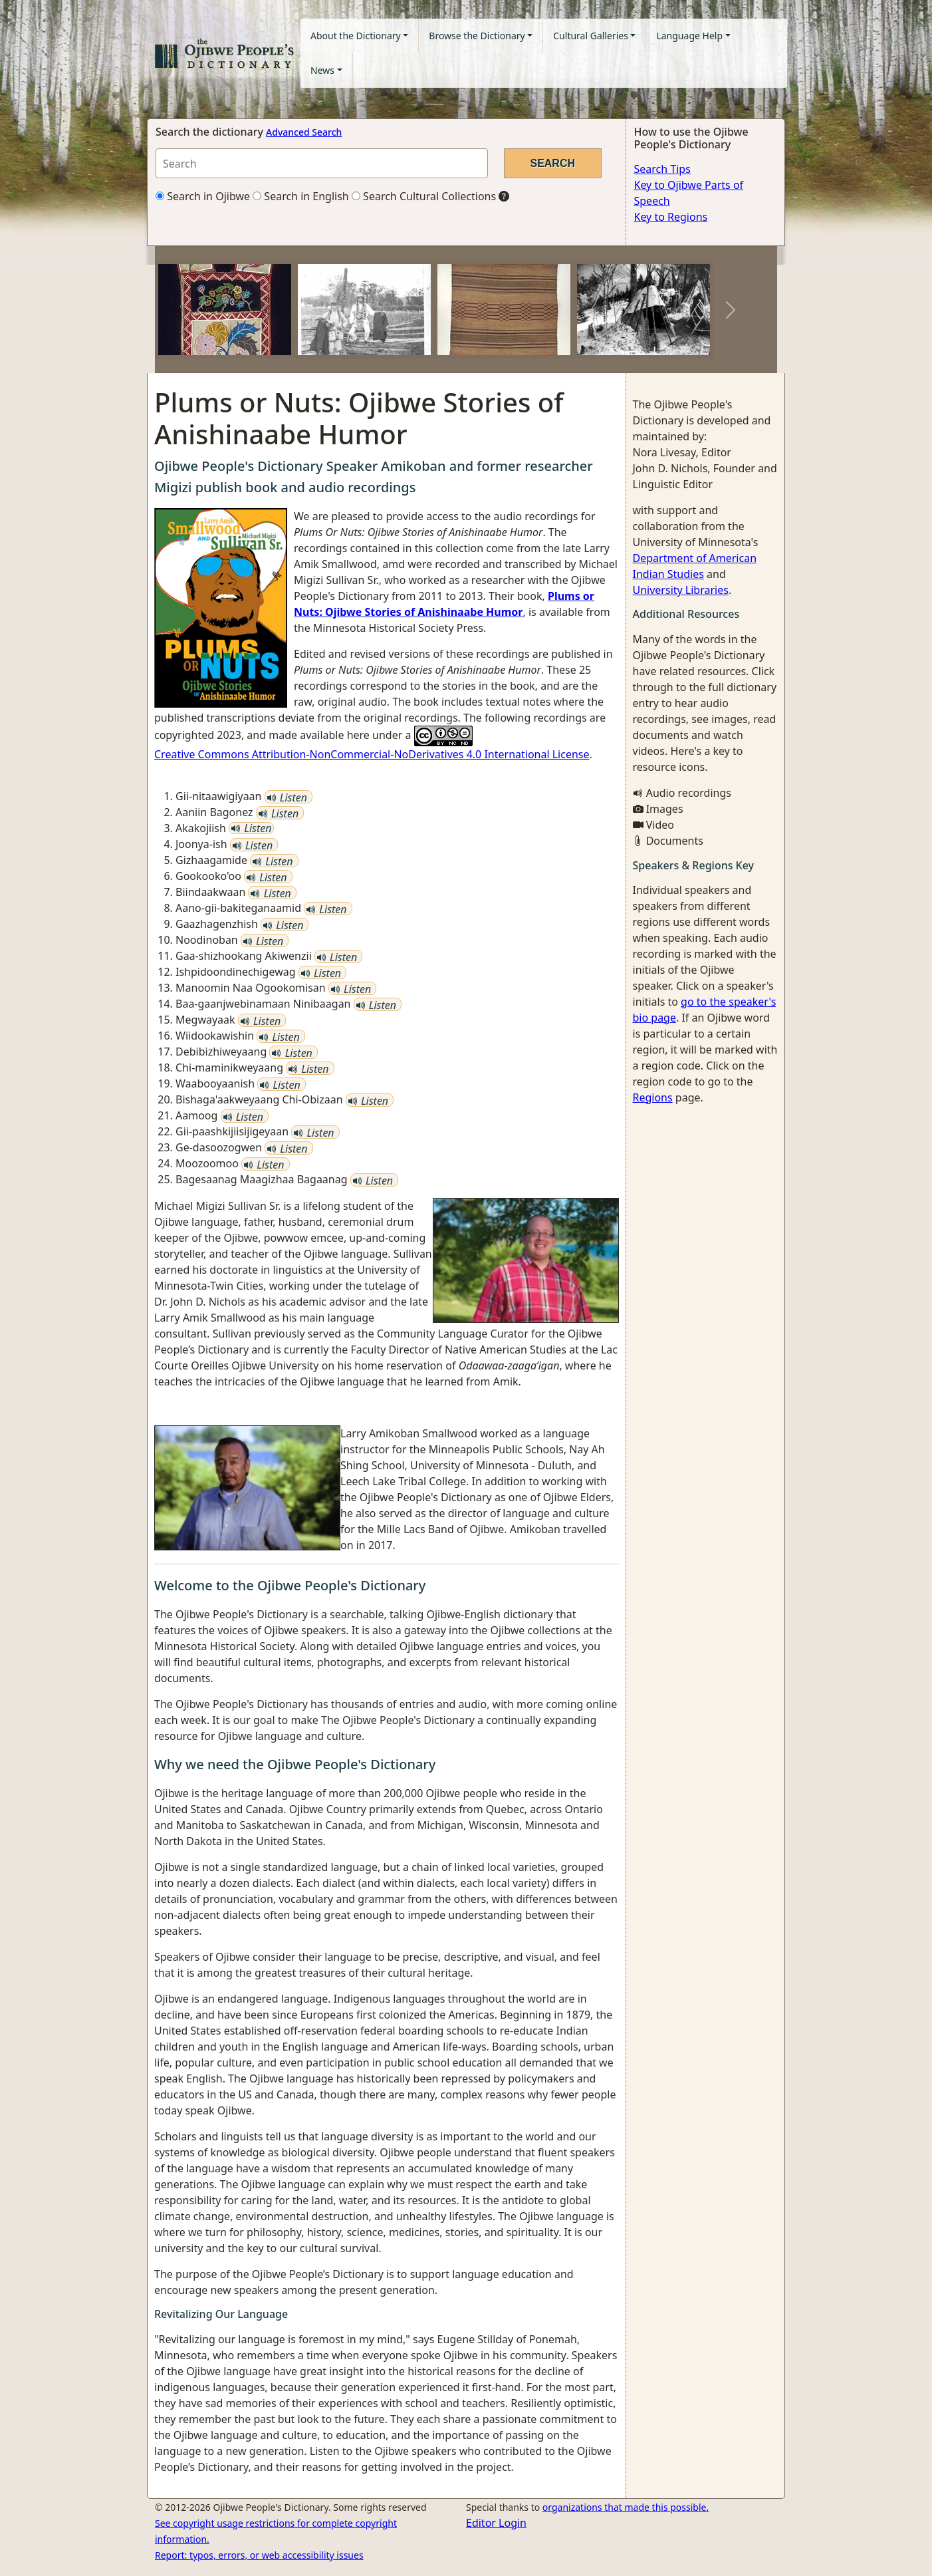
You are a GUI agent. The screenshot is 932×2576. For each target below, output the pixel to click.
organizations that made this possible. (625, 2507)
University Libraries (681, 590)
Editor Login (496, 2522)
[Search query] (322, 163)
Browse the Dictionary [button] (476, 35)
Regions (653, 1097)
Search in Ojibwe (203, 196)
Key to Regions (671, 217)
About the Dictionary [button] (355, 35)
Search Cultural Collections (424, 196)
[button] (201, 309)
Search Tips (662, 169)
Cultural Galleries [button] (590, 35)
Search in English (301, 196)
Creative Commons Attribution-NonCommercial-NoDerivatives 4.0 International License (372, 754)
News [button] (322, 70)
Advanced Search (304, 132)
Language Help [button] (689, 35)
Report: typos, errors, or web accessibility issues (259, 2555)
